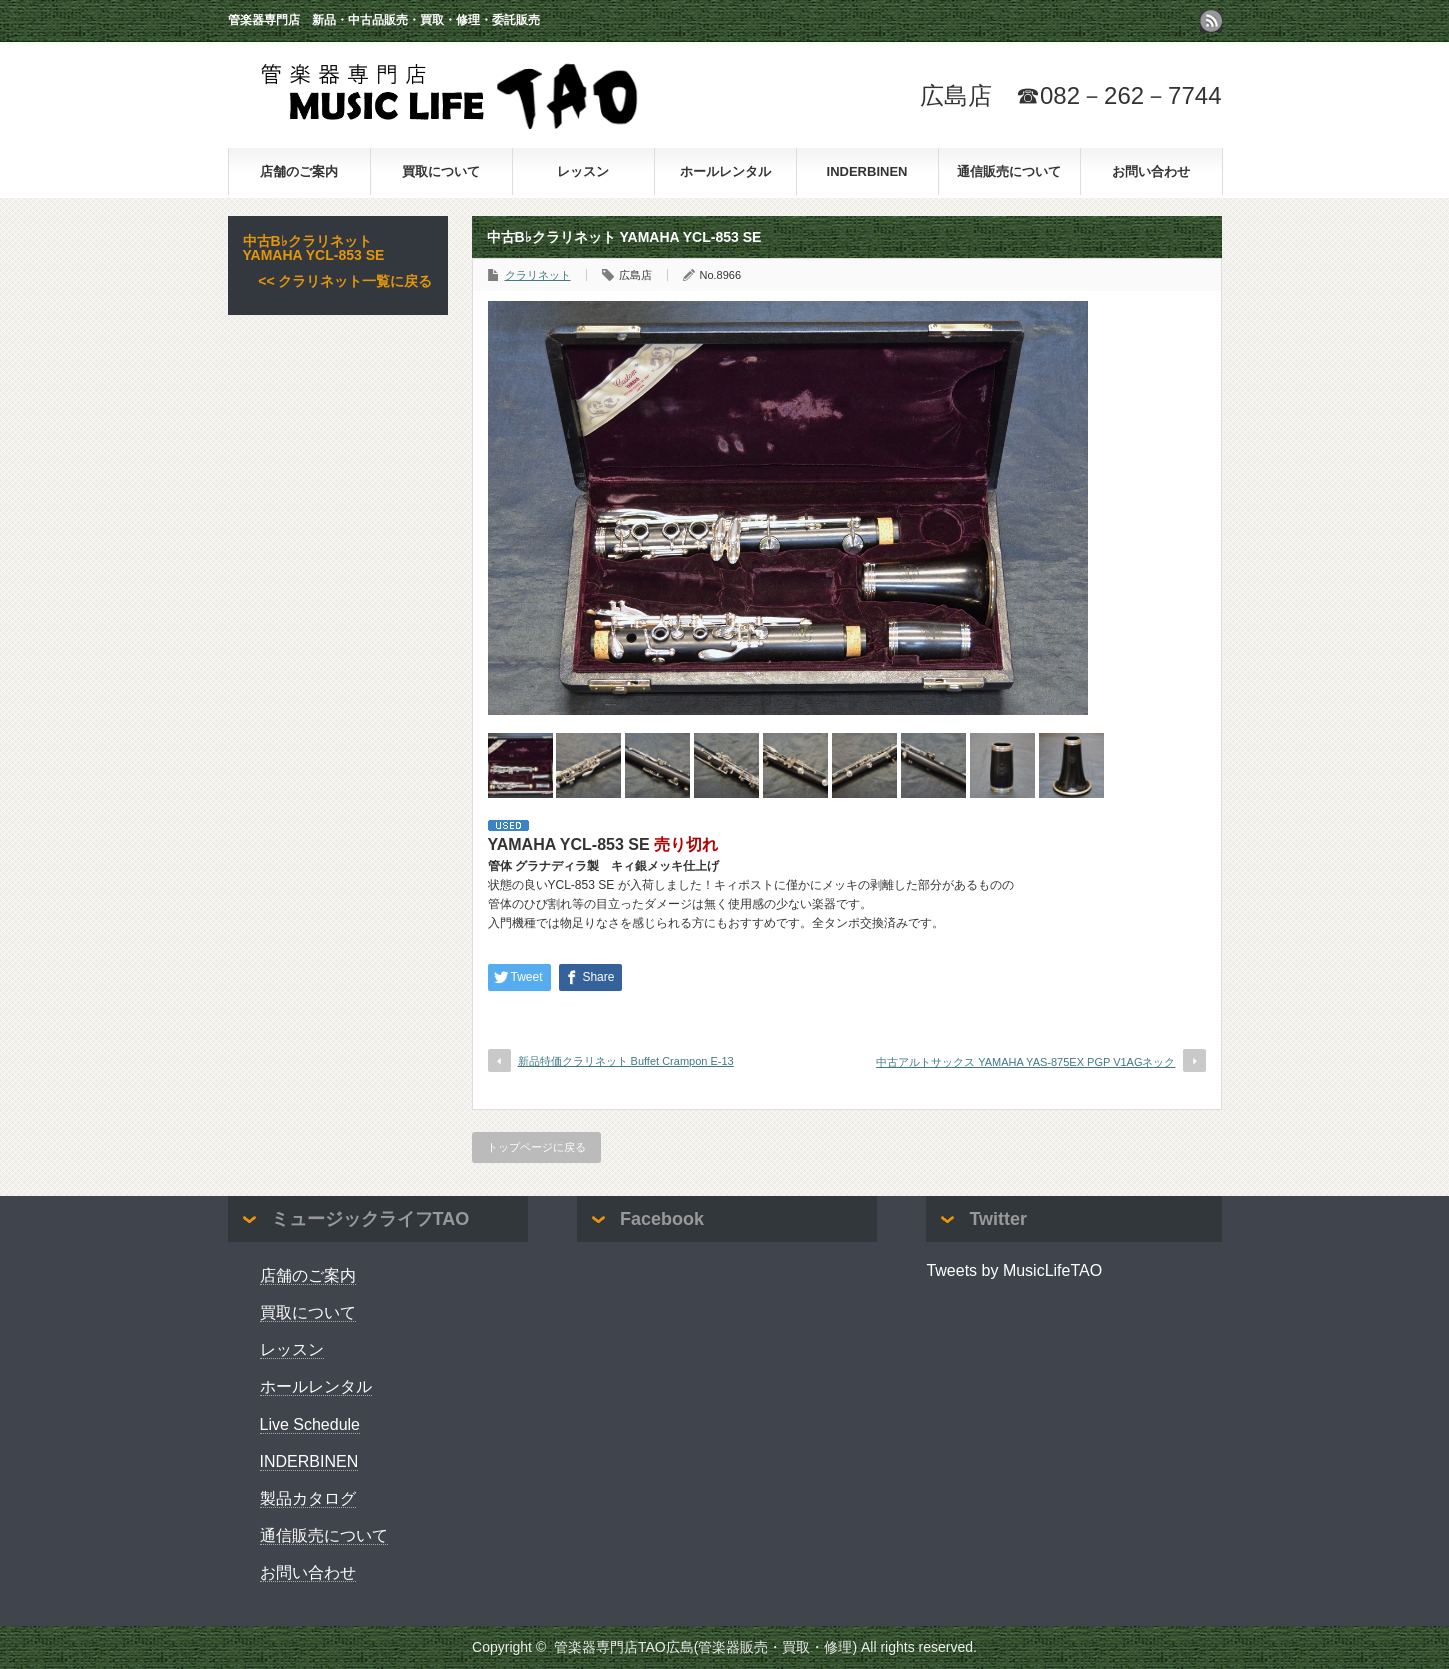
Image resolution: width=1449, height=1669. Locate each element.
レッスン (583, 171)
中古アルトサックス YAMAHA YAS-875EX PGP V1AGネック (1025, 1062)
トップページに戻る (536, 1147)
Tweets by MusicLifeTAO (1014, 1270)
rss (1211, 21)
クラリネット (538, 275)
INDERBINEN (867, 171)
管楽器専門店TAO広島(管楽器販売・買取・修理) (705, 1647)
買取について (441, 171)
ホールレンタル (725, 171)
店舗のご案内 (299, 171)
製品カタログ (308, 1498)
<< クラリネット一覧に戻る (345, 281)
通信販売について (1009, 171)
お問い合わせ (1151, 171)
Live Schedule (310, 1424)
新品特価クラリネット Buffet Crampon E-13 (626, 1061)
